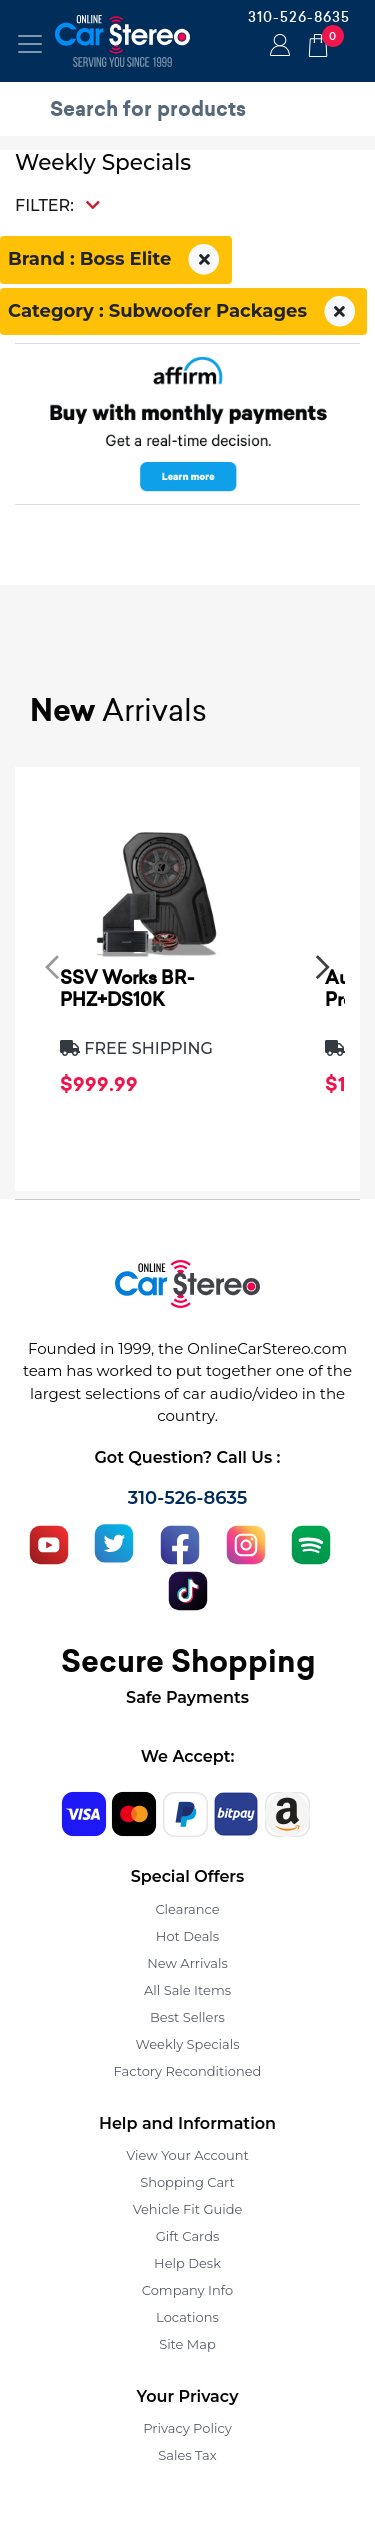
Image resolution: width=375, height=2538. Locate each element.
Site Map (187, 2344)
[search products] (192, 109)
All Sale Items (187, 1990)
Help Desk (187, 2263)
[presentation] (52, 966)
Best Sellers (187, 2017)
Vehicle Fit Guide (188, 2209)
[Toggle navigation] (30, 44)
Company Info (187, 2290)
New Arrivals (187, 1963)
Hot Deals (187, 1936)
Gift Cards (188, 2236)
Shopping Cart (187, 2182)
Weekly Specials (188, 2044)
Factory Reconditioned (188, 2071)
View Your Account (187, 2155)
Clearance (187, 1909)
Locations (187, 2317)
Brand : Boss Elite (116, 260)
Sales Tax (187, 2455)
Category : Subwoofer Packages (183, 312)
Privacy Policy (187, 2428)
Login (277, 47)
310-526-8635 (299, 17)
